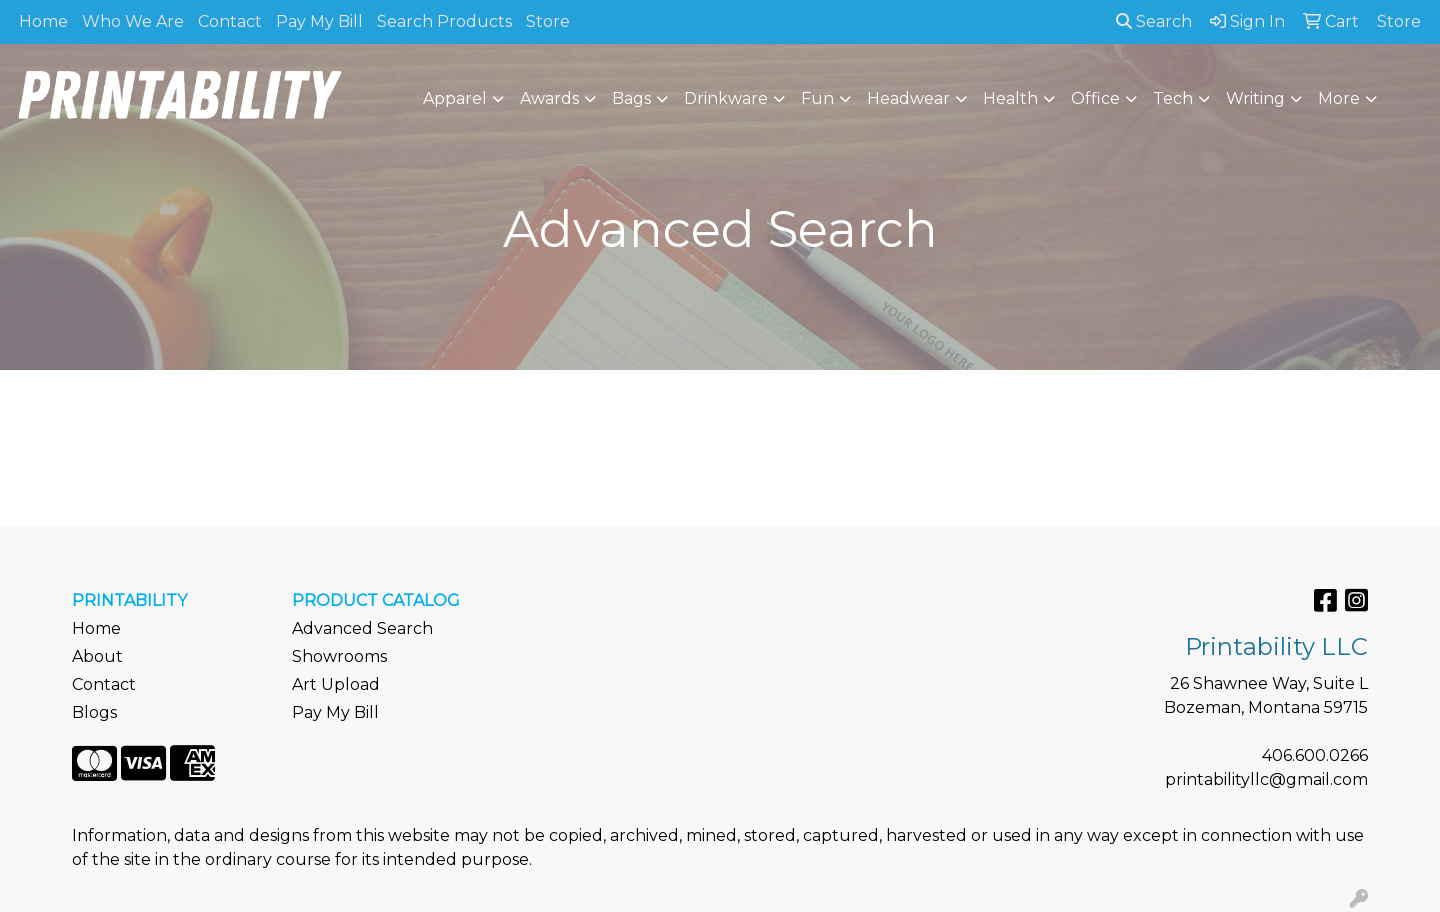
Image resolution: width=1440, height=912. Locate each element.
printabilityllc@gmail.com (1266, 779)
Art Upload (336, 684)
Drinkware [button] (726, 98)
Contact (230, 21)
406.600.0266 (1315, 755)
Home (43, 21)
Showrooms (339, 656)
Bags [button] (631, 98)
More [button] (1339, 98)
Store (548, 21)
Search (1154, 21)
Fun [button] (817, 98)
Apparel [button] (455, 98)
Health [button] (1010, 98)
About (97, 656)
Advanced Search (362, 628)
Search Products (444, 21)
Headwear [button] (908, 98)
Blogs (94, 712)
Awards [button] (549, 98)
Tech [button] (1173, 98)
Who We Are (133, 21)
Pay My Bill (319, 21)
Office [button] (1095, 98)
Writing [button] (1255, 98)
